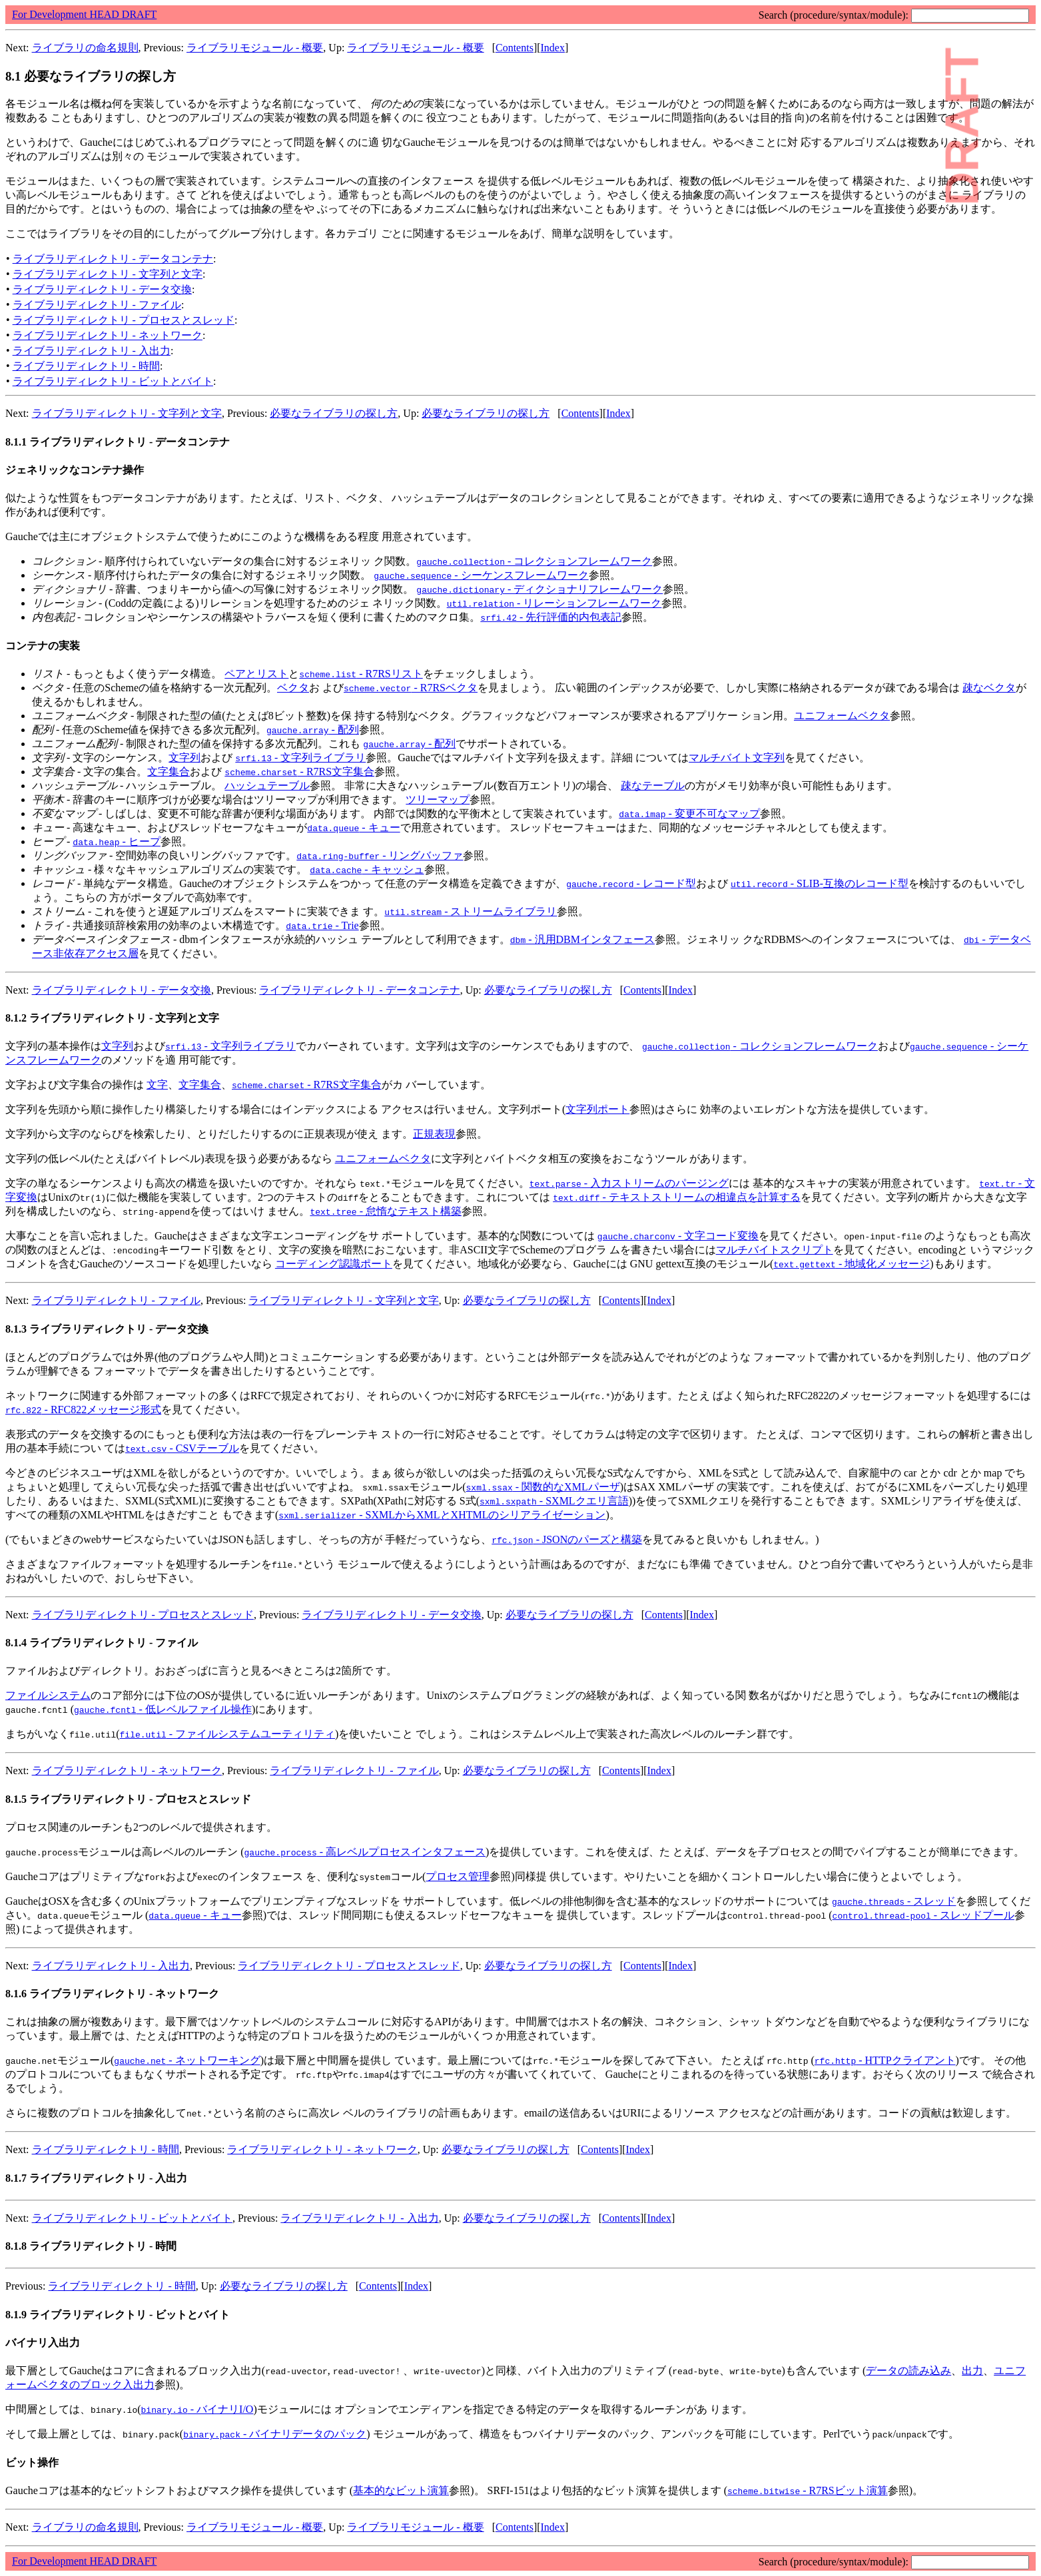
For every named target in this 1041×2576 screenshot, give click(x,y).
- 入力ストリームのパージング (629, 1183)
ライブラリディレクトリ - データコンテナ (113, 258)
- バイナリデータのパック (274, 2433)
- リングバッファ (379, 855)
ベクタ (293, 687)
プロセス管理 (458, 1876)
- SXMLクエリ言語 (554, 1500)
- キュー (353, 827)
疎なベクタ (989, 687)
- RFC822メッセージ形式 (83, 1409)
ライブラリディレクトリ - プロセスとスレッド (123, 320)
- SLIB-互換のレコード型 (819, 883)
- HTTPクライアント (885, 2060)
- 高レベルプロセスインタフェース (365, 1851)
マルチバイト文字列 (737, 757)
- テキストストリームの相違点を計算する (677, 1197)
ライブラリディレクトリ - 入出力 (92, 350)
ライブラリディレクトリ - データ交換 (102, 289)
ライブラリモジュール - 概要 (254, 47)
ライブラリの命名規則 (85, 47)
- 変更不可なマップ (689, 813)
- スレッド (894, 1901)
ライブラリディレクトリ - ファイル (97, 304)
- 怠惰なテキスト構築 (386, 1211)
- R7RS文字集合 (299, 771)
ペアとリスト (256, 673)
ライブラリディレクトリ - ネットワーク (107, 335)
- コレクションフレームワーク (534, 561)
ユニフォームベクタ (842, 715)
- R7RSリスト (360, 673)
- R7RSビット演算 (807, 2490)
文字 (157, 1084)
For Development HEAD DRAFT (84, 14)
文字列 (184, 757)
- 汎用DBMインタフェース (582, 939)
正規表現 (434, 1133)
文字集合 (168, 771)
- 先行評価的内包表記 (550, 617)
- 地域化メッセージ (851, 1263)
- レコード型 (631, 883)
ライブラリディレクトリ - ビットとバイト (113, 381)
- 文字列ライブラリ (300, 757)
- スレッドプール (924, 1915)
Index (553, 47)
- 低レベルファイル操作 (163, 1709)
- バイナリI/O (197, 2409)
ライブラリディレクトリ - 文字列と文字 (107, 274)
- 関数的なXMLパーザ (543, 1486)
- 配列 (312, 729)
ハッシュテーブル (267, 785)
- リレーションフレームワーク (554, 603)
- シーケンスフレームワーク (481, 575)
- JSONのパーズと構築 (567, 1539)
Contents (514, 47)
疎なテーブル (653, 785)
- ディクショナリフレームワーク (539, 589)
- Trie (322, 925)
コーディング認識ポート (333, 1263)
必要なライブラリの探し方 (334, 413)
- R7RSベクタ (411, 687)
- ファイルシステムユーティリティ (228, 1734)
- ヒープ (117, 841)
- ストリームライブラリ (470, 911)
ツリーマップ (438, 799)
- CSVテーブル (182, 1448)
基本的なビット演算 (401, 2490)
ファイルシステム (48, 1695)
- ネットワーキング (187, 2060)
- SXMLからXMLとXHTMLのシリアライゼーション (441, 1514)
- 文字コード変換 (678, 1235)
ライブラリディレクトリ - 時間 (86, 366)
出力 (972, 2370)
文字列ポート (597, 1109)
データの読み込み (908, 2370)
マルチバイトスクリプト (774, 1249)
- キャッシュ (367, 869)
